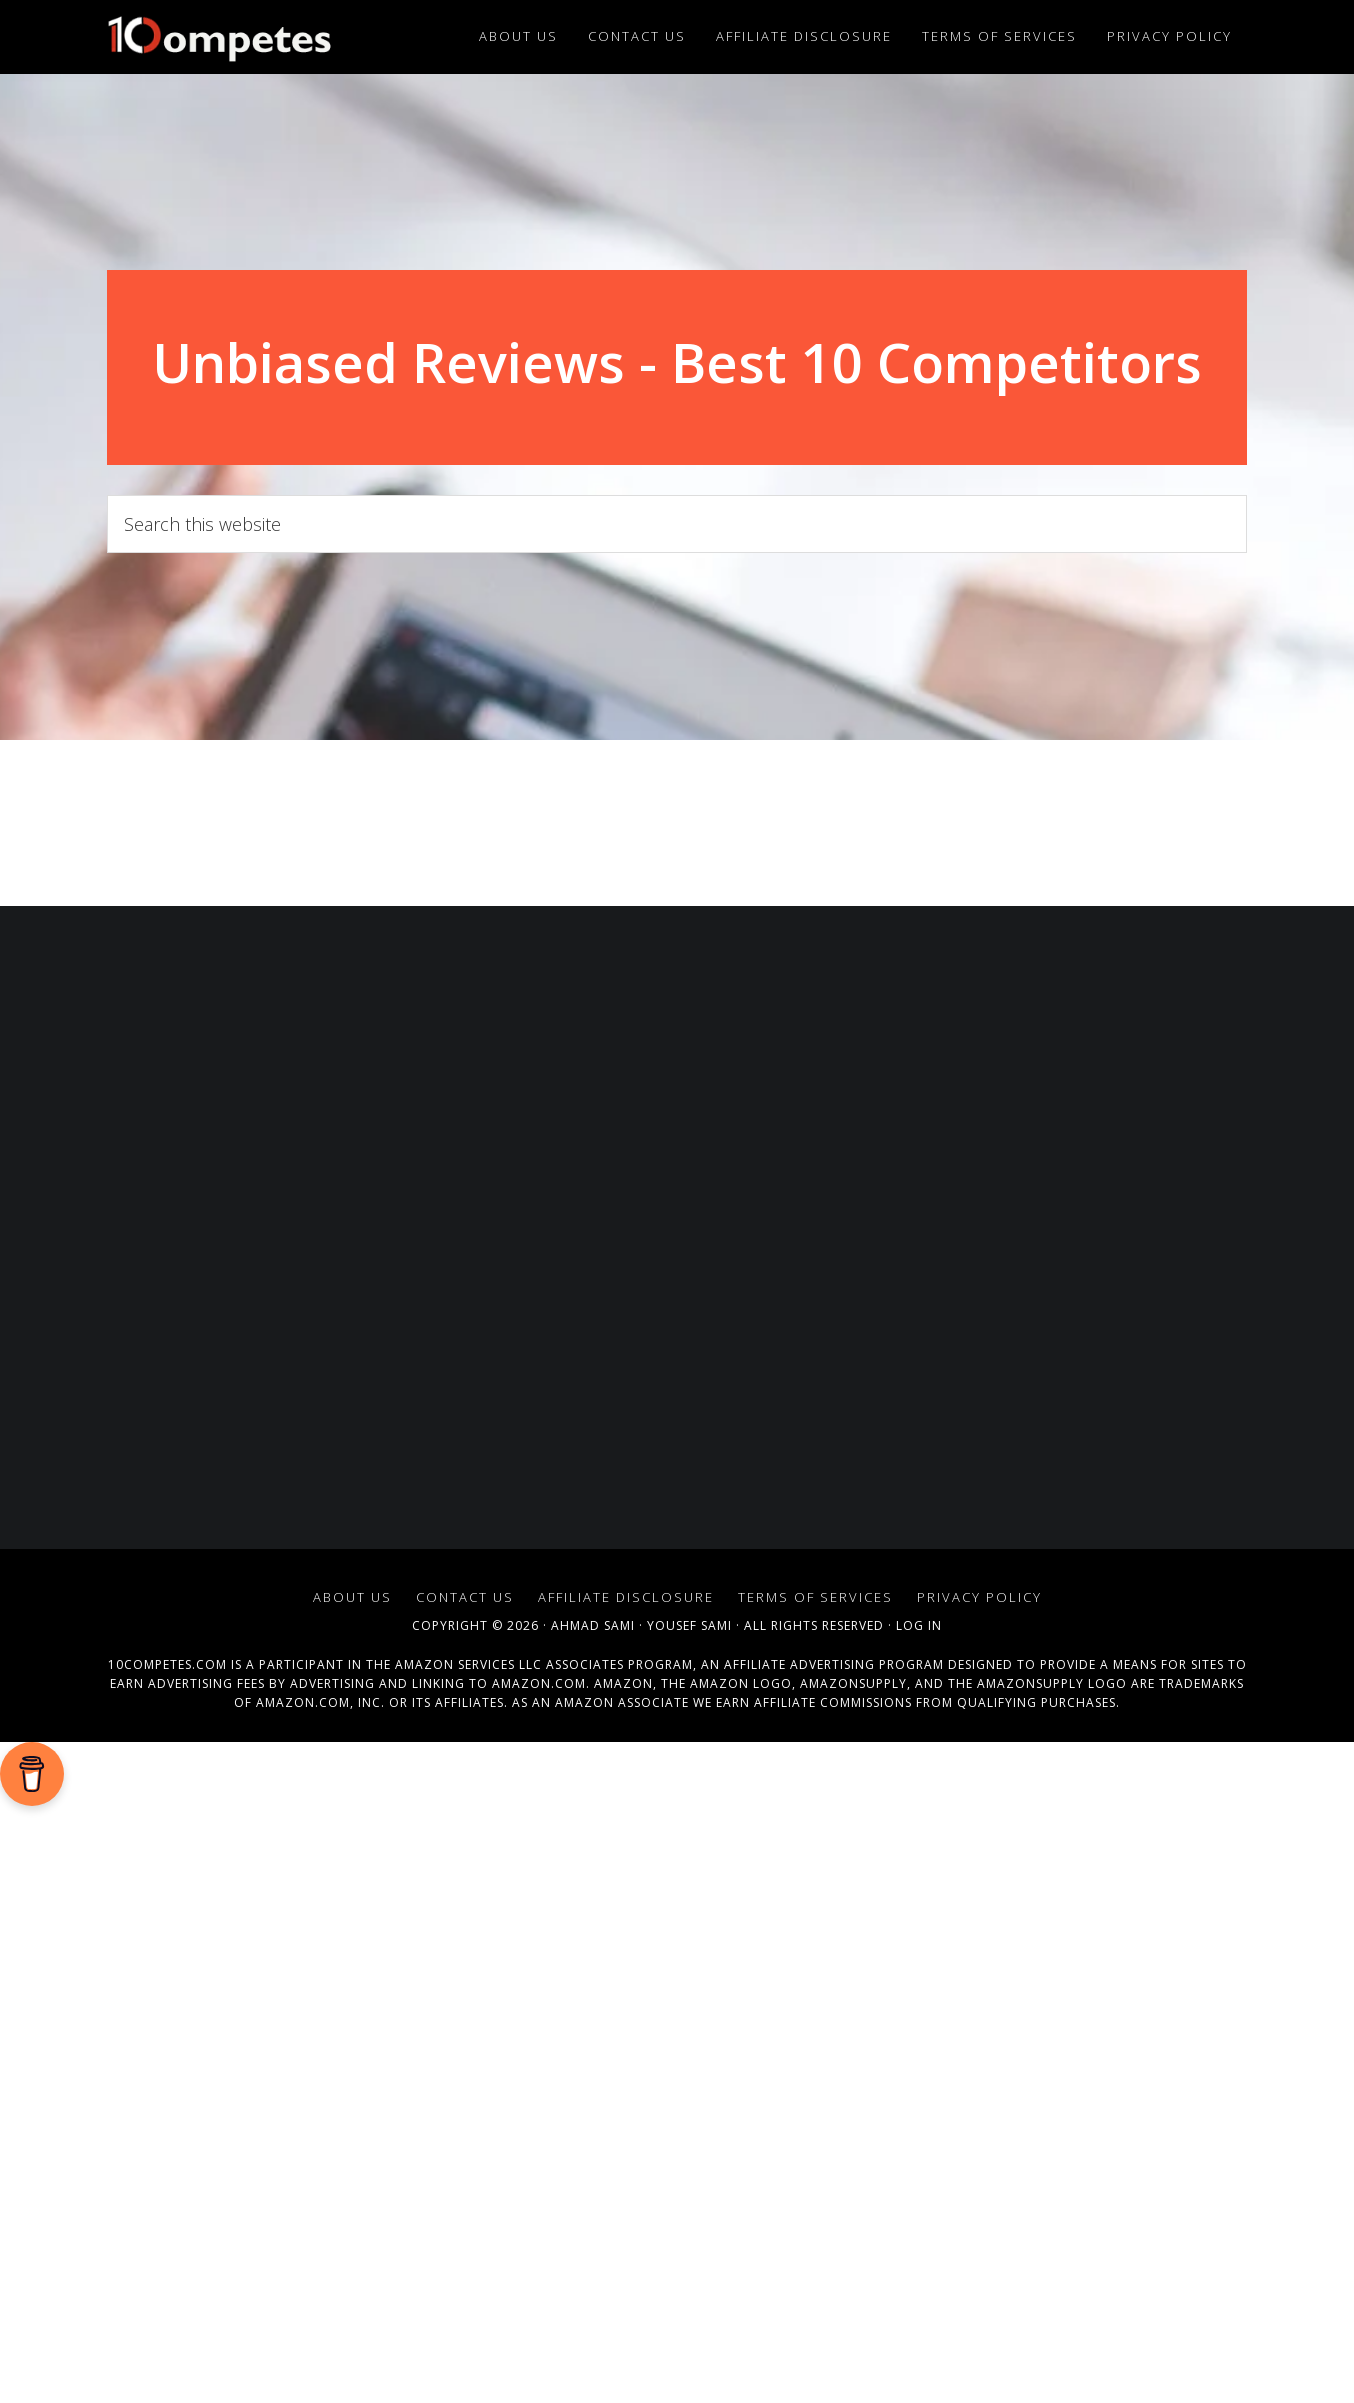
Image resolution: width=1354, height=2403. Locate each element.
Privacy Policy (979, 1597)
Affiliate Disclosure (626, 1597)
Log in (919, 1625)
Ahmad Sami (593, 1625)
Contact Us (465, 1597)
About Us (352, 1597)
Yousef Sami (689, 1625)
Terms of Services (815, 1597)
